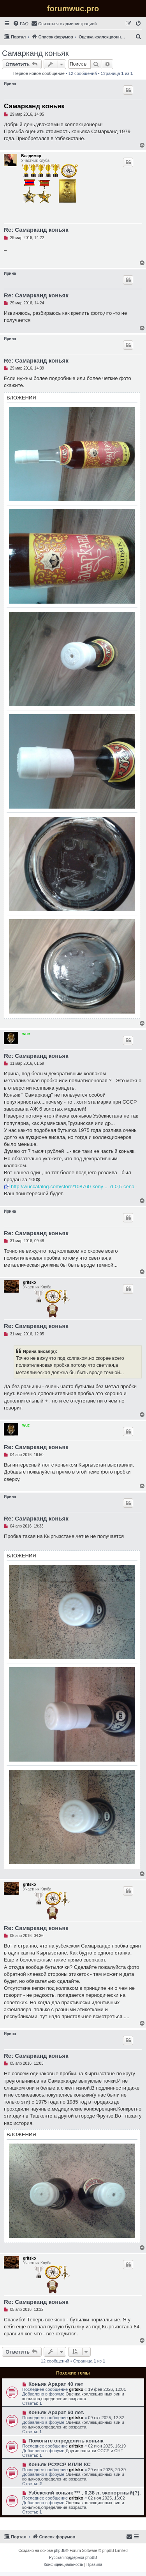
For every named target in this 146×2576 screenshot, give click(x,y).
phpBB (60, 2550)
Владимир (31, 156)
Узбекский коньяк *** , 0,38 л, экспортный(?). (84, 2493)
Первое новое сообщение (39, 73)
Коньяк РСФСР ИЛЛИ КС (59, 2464)
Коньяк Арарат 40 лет (55, 2384)
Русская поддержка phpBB (73, 2557)
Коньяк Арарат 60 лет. (56, 2412)
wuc (26, 1034)
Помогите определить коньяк (66, 2441)
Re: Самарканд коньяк (36, 229)
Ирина (10, 84)
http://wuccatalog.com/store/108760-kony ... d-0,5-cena (72, 1186)
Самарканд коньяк (35, 53)
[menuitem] (20, 23)
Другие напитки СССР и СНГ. (94, 2450)
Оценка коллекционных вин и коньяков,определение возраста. (73, 2396)
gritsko (29, 1282)
